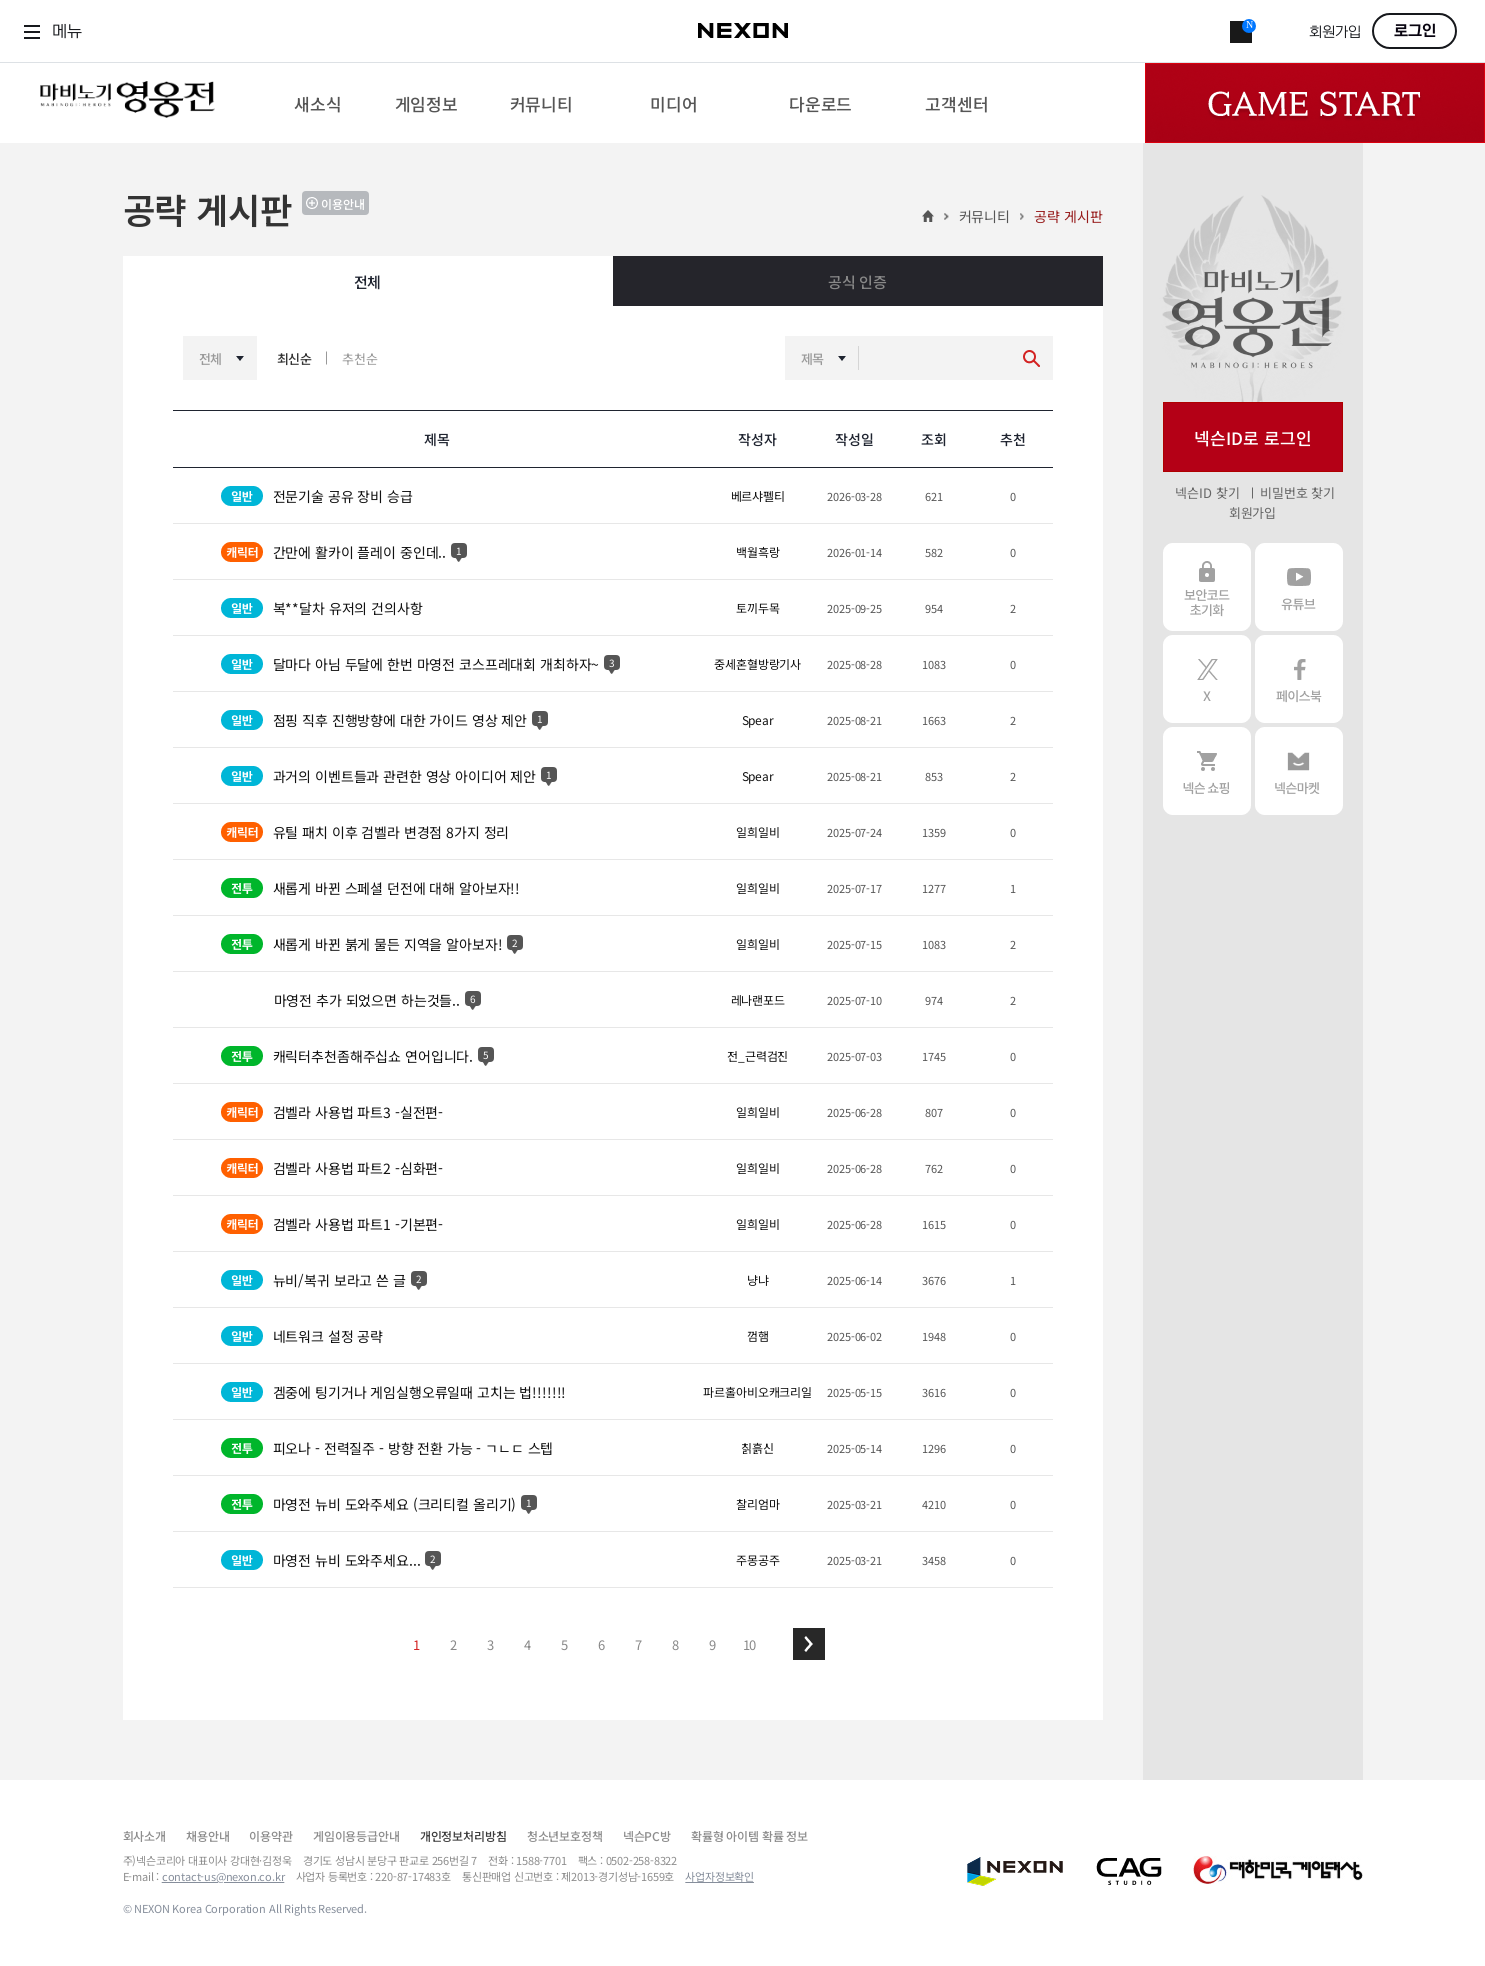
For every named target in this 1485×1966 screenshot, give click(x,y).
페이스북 (1299, 679)
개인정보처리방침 (463, 1835)
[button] (809, 1644)
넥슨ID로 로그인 (1253, 437)
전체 (368, 281)
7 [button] (638, 1644)
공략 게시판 (1068, 216)
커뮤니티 (984, 216)
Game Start (1315, 103)
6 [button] (601, 1644)
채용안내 (207, 1835)
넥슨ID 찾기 (1207, 492)
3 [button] (490, 1644)
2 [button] (453, 1644)
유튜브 (1299, 587)
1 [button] (416, 1644)
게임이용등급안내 (356, 1835)
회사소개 (144, 1835)
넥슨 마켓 (1299, 771)
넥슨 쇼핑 (1207, 771)
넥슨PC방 (647, 1835)
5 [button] (564, 1644)
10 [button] (750, 1644)
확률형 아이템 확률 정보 (749, 1835)
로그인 (1415, 31)
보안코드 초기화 (1207, 587)
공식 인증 (857, 281)
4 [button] (527, 1644)
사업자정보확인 (719, 1876)
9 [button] (712, 1644)
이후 (809, 1644)
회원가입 (1335, 32)
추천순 (360, 358)
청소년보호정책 (565, 1835)
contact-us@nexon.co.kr (223, 1876)
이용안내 (343, 203)
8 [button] (675, 1644)
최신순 (295, 358)
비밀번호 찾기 (1297, 492)
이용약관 (270, 1835)
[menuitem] (317, 103)
